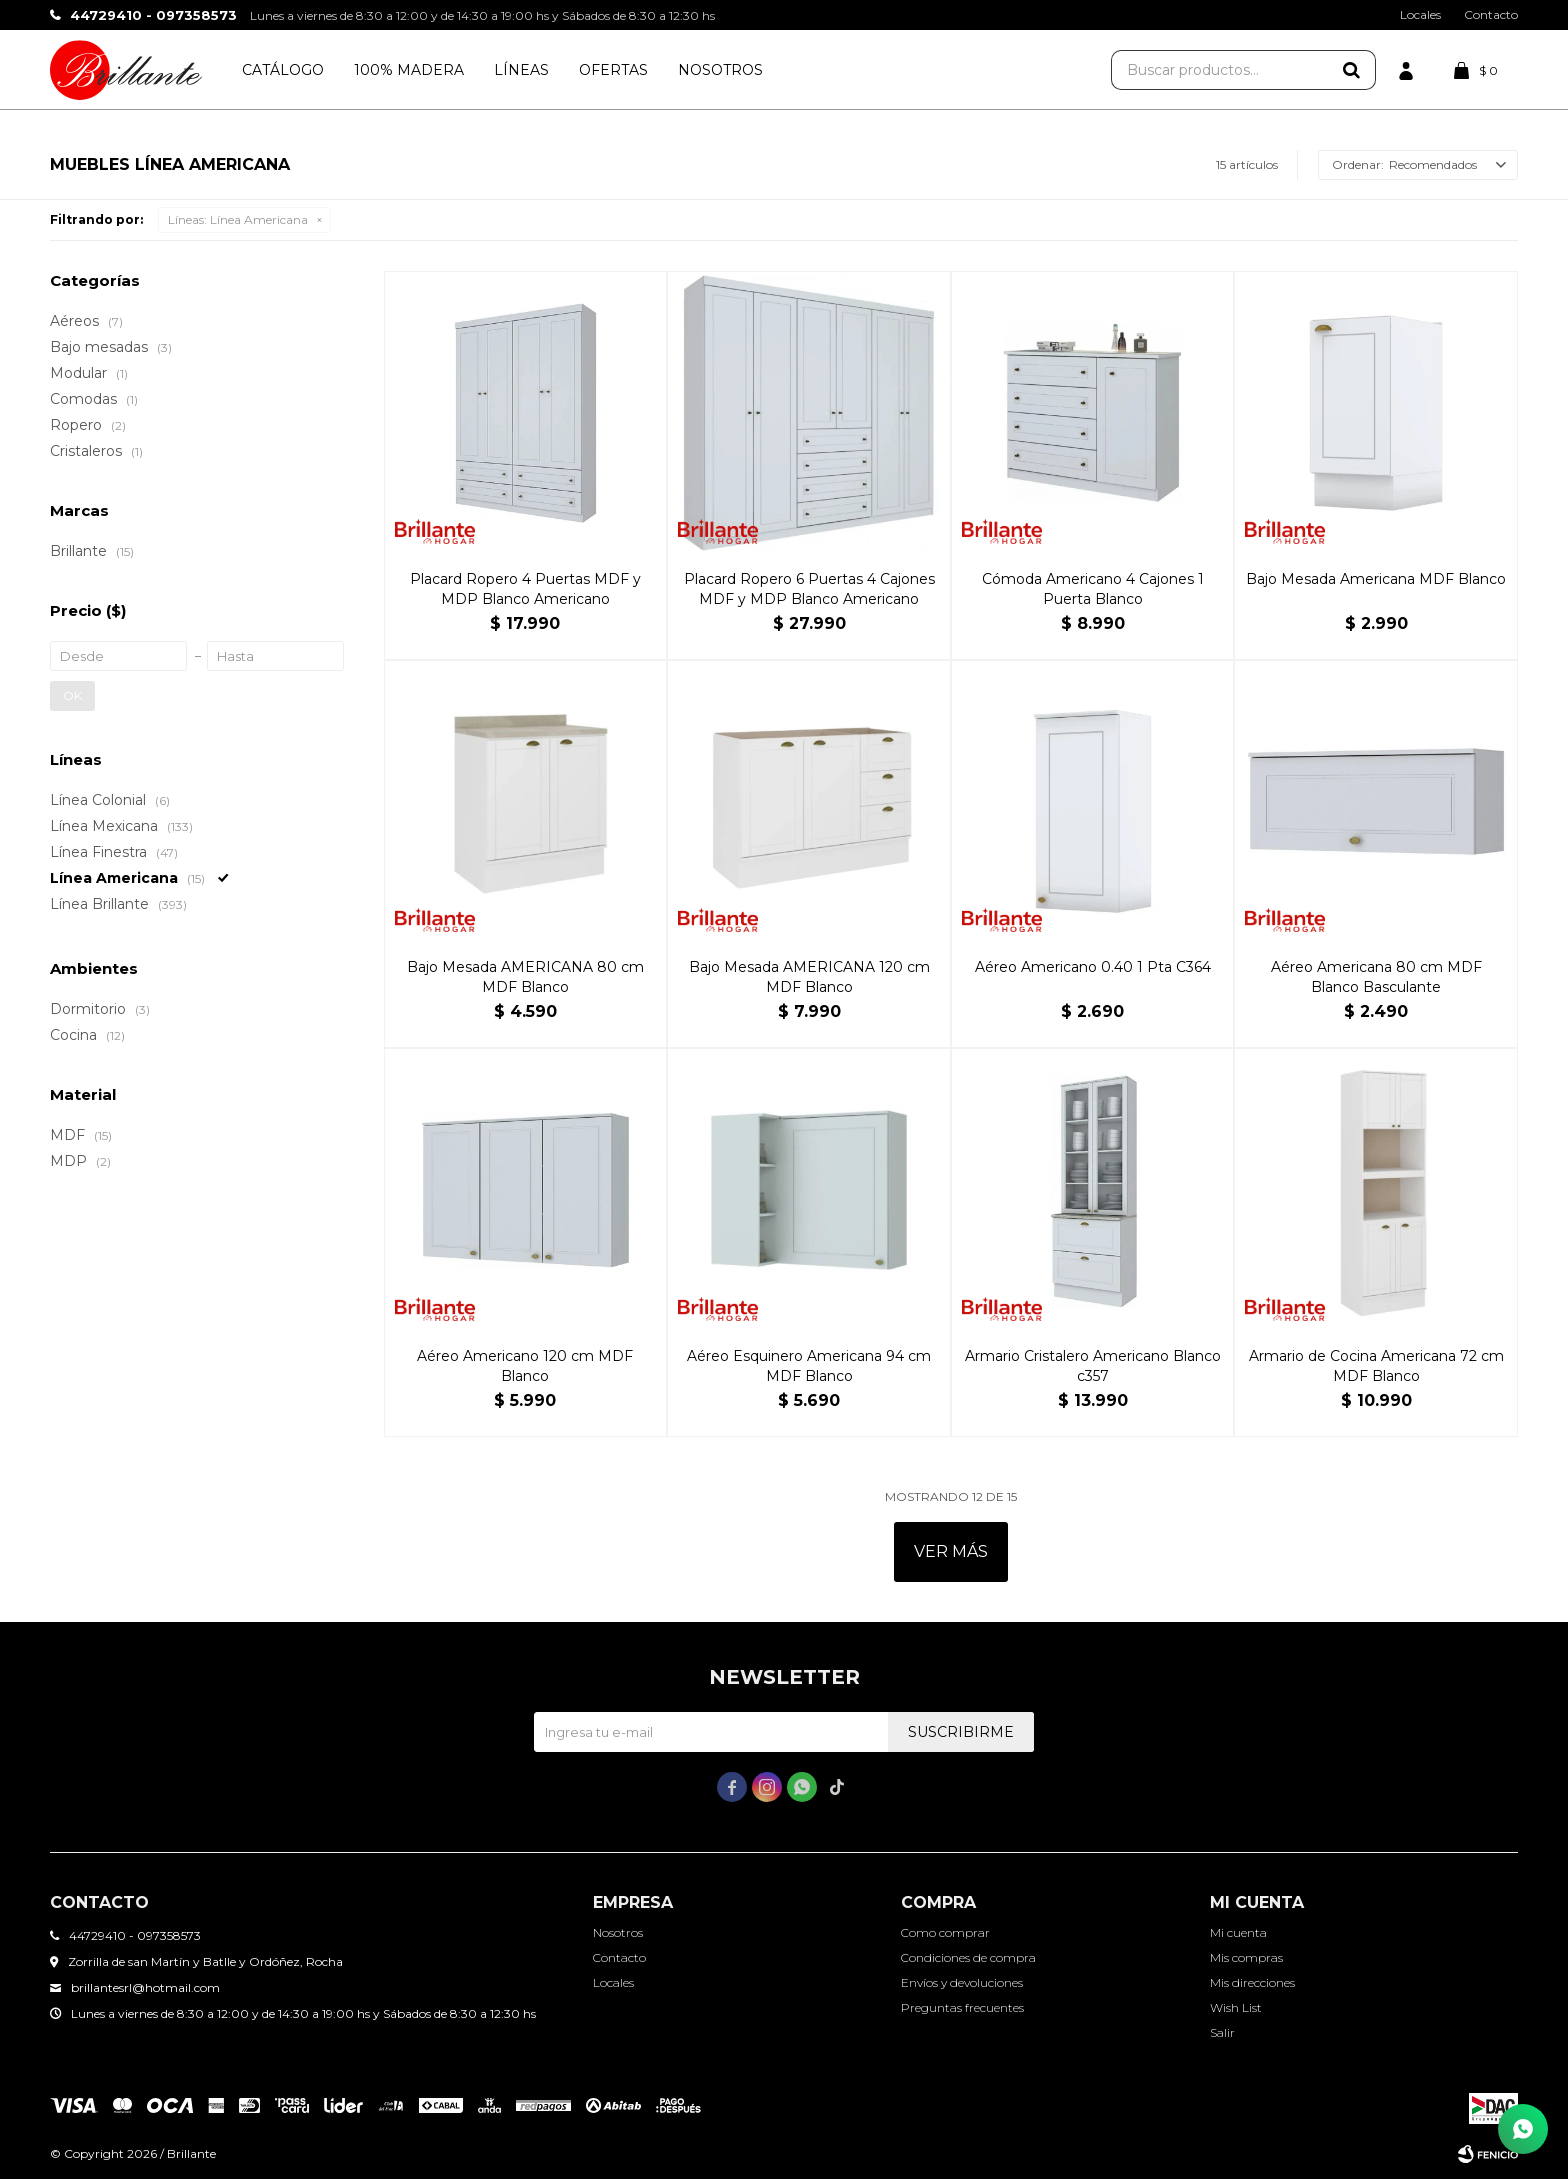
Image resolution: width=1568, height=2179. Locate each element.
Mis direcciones (1252, 1982)
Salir (1222, 2032)
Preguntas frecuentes (962, 2007)
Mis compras (1246, 1957)
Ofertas (613, 70)
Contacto (1491, 14)
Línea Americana (238, 219)
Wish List (1236, 2007)
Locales (1420, 14)
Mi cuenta (1238, 1932)
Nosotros (720, 70)
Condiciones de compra (968, 1957)
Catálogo (283, 70)
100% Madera (409, 70)
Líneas (521, 70)
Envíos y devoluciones (962, 1982)
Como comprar (945, 1932)
